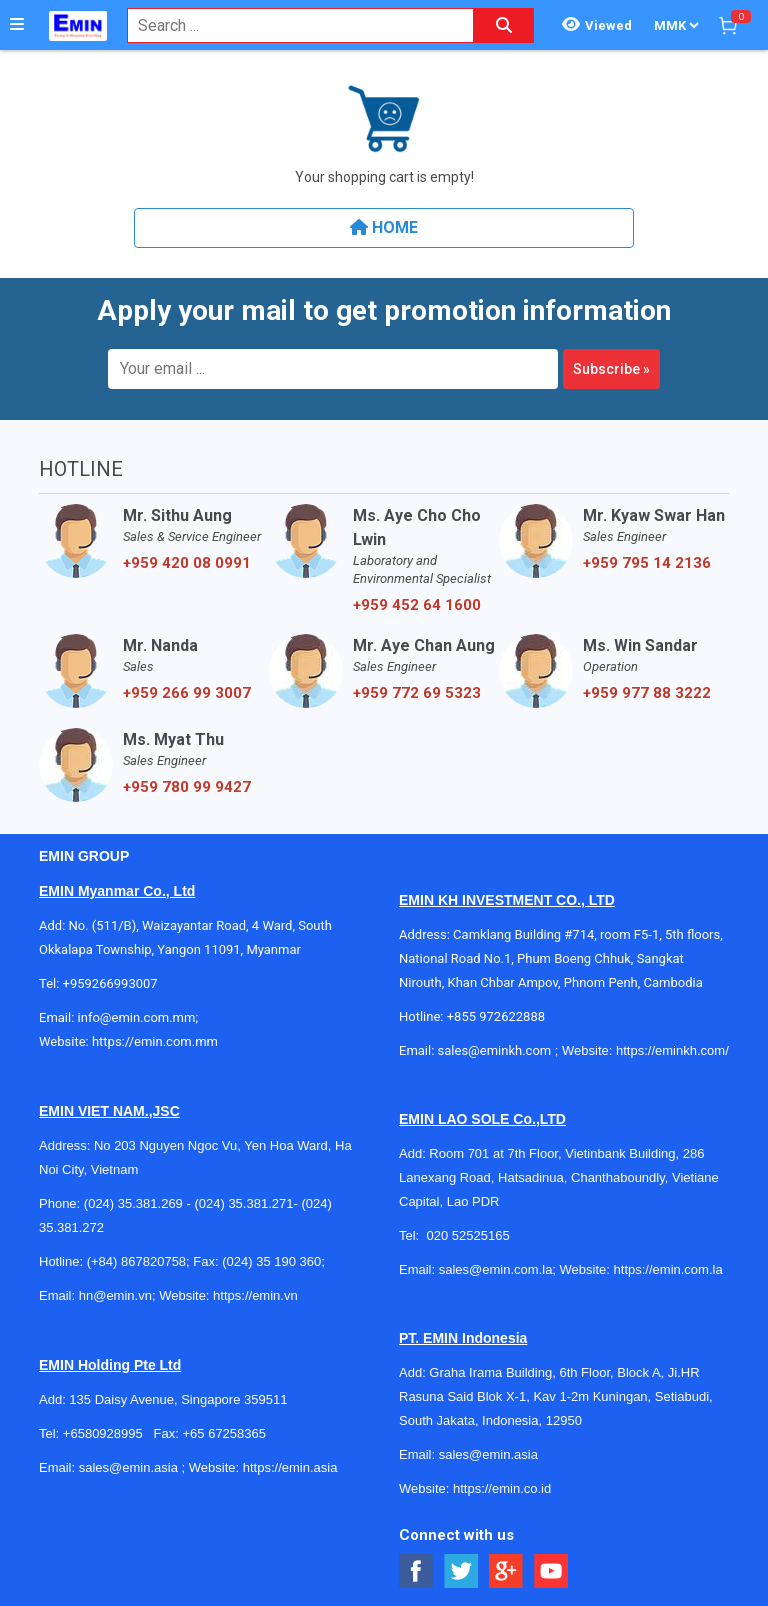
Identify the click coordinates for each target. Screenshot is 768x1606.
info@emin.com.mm (137, 1017)
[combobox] (290, 25)
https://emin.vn (255, 1295)
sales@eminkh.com (495, 1050)
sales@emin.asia (128, 1467)
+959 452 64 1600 (417, 605)
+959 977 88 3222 (647, 693)
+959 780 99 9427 (187, 787)
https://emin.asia (290, 1467)
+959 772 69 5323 (417, 693)
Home (384, 227)
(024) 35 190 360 (271, 1261)
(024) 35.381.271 (243, 1203)
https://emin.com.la (668, 1269)
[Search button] (504, 25)
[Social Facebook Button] (416, 1571)
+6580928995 (103, 1433)
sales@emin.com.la (496, 1269)
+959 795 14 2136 (647, 563)
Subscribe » (611, 369)
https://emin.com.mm (155, 1041)
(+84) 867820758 (136, 1261)
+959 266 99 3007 (187, 693)
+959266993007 (114, 983)
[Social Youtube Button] (551, 1571)
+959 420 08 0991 (187, 563)
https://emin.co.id (502, 1488)
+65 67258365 (224, 1433)
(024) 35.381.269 (133, 1203)
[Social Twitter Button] (461, 1571)
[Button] (17, 25)
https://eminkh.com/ (672, 1050)
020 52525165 (469, 1235)
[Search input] (290, 25)
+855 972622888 (496, 1016)
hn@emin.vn (115, 1295)
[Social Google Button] (506, 1571)
